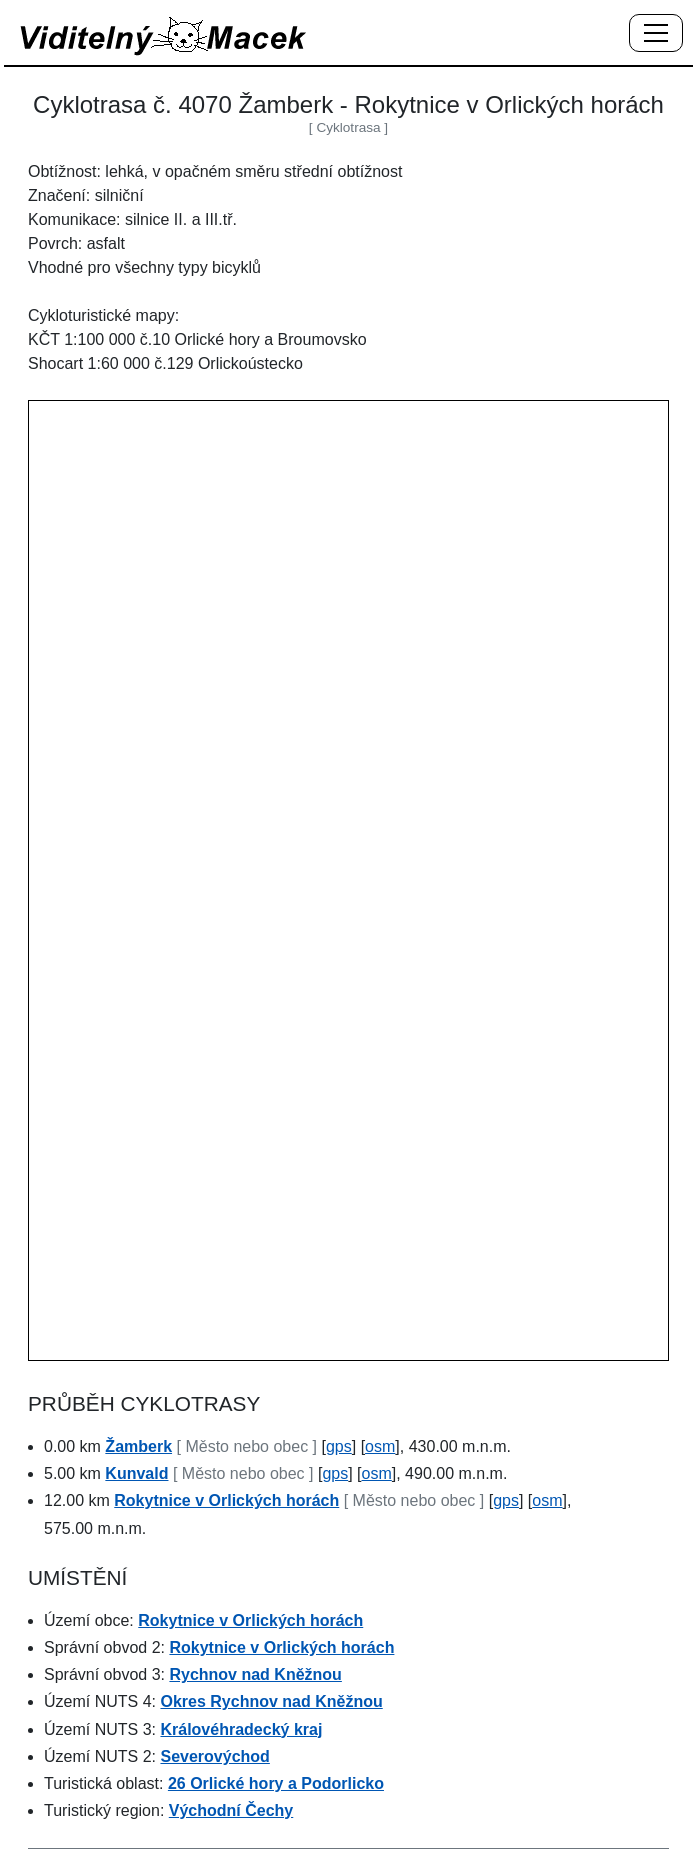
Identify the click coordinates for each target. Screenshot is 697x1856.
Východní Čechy (231, 1810)
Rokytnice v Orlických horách (226, 1500)
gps (339, 1446)
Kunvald (136, 1473)
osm (380, 1446)
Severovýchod (214, 1756)
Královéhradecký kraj (241, 1729)
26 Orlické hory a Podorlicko (276, 1783)
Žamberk (138, 1446)
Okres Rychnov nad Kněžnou (271, 1701)
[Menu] (656, 34)
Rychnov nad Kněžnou (255, 1674)
